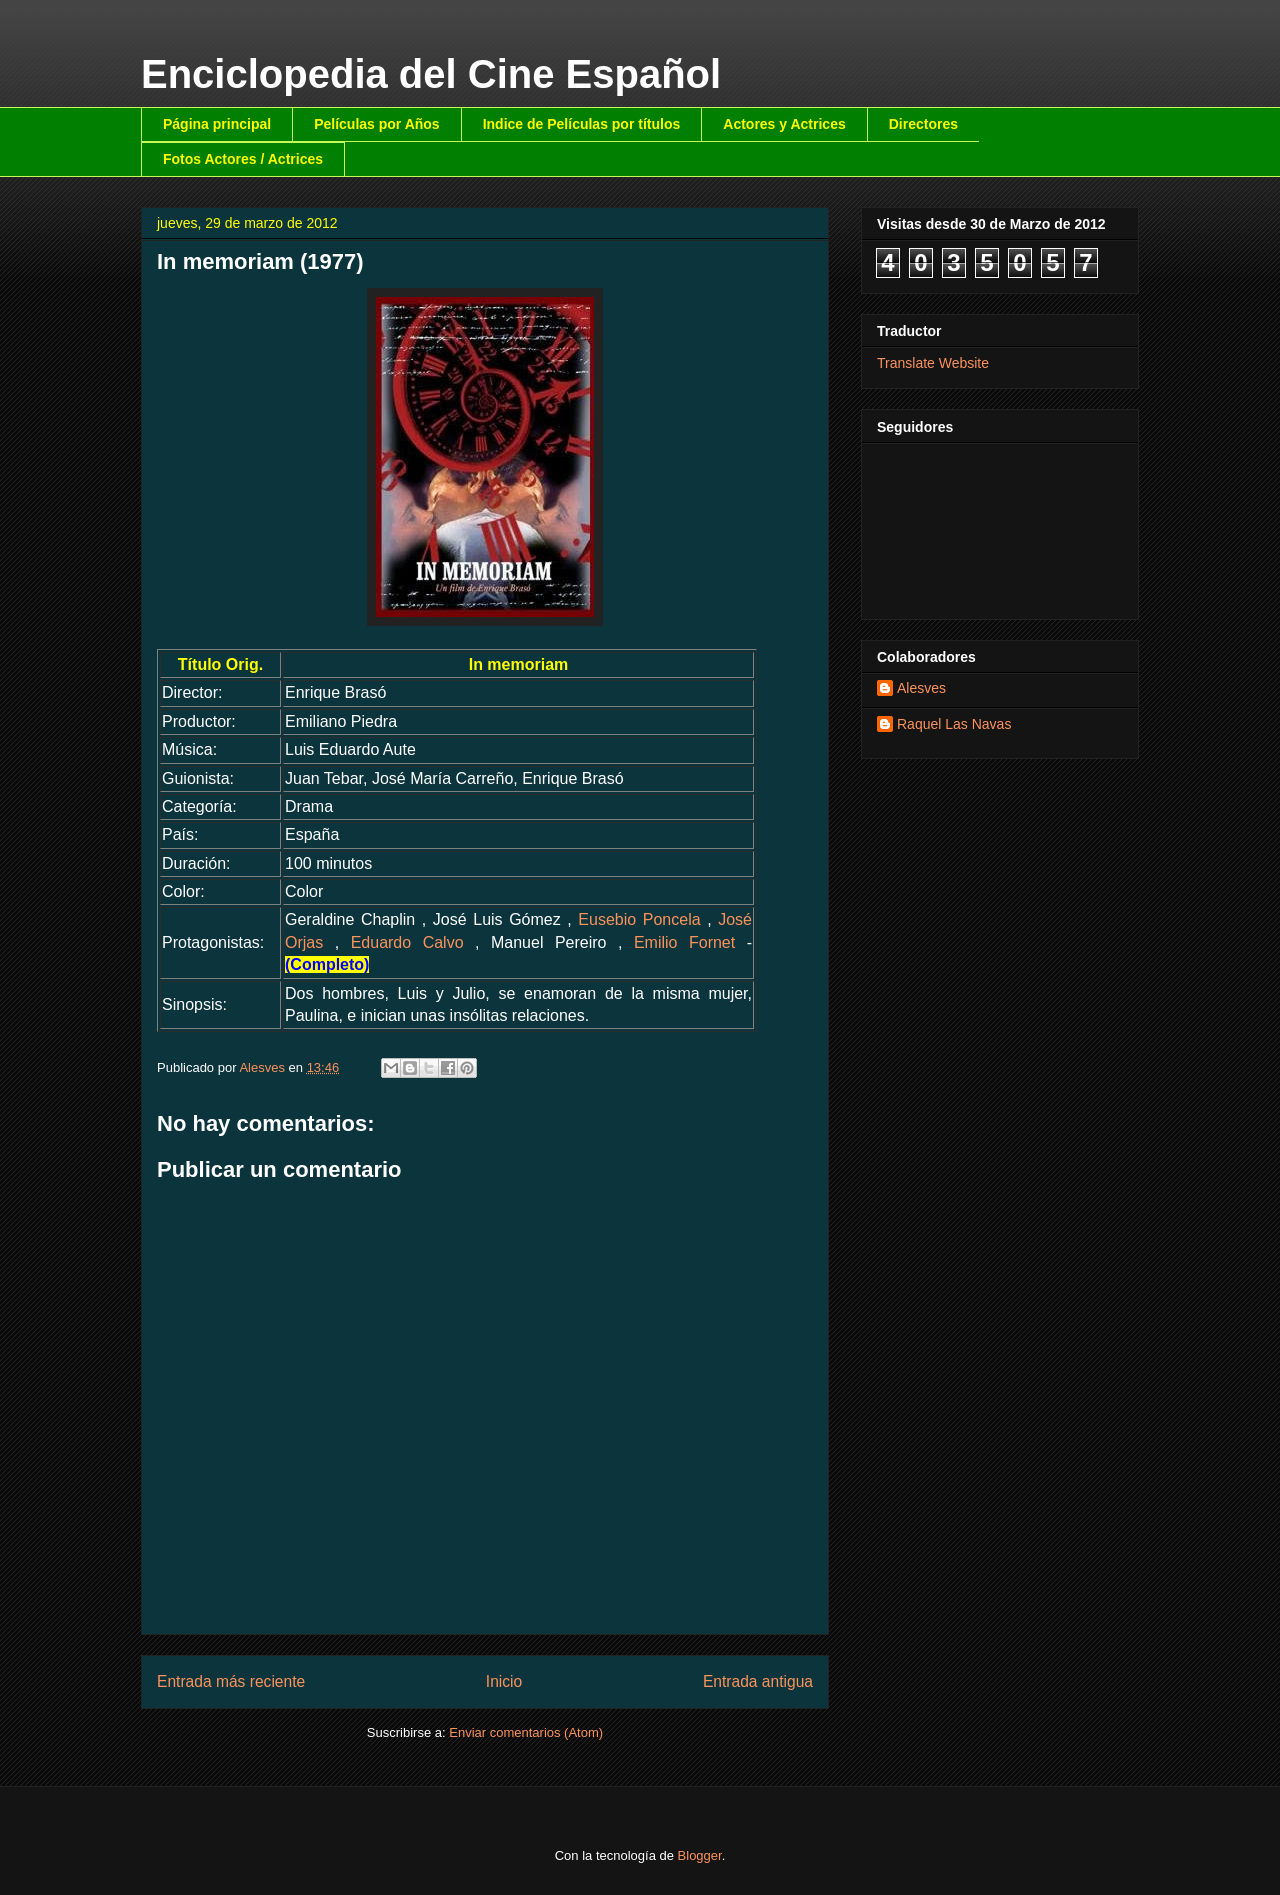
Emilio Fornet (684, 942)
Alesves (921, 688)
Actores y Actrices (784, 124)
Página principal (217, 124)
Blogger (700, 1855)
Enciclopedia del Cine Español (431, 74)
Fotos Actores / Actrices (243, 159)
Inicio (504, 1681)
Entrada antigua (758, 1681)
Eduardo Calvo (407, 942)
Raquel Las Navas (954, 724)
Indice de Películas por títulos (582, 124)
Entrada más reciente (231, 1681)
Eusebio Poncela (639, 919)
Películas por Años (377, 124)
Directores (923, 124)
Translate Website (933, 363)
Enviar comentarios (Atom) (526, 1732)
